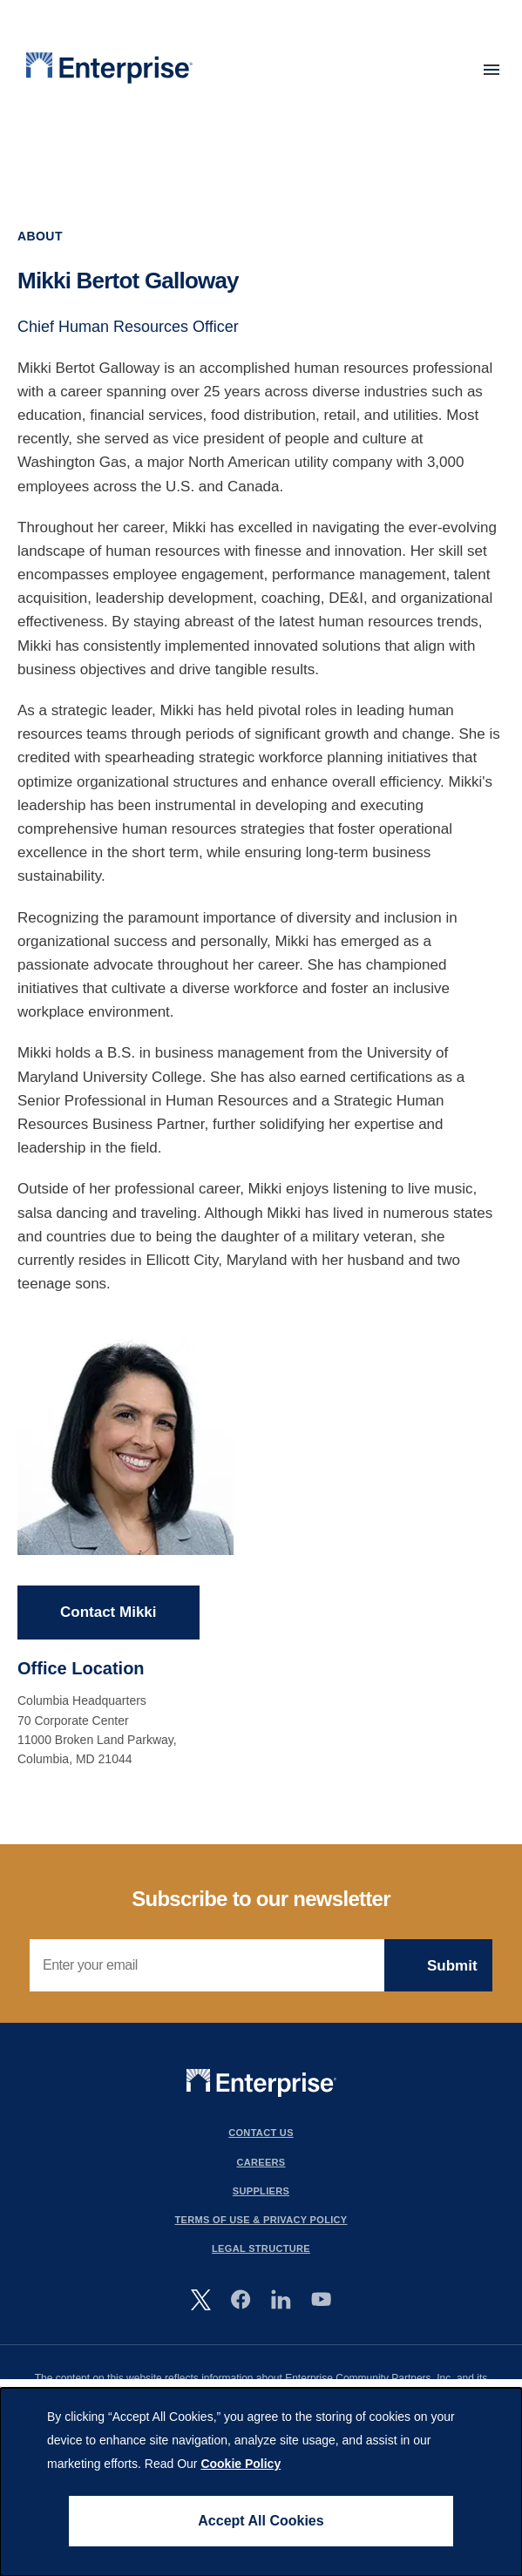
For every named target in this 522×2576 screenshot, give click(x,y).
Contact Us (261, 2133)
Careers (260, 2162)
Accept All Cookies (260, 2520)
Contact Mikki (108, 1613)
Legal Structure (261, 2248)
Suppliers (261, 2191)
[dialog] (261, 2482)
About (40, 236)
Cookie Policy (240, 2464)
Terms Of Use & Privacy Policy (260, 2219)
